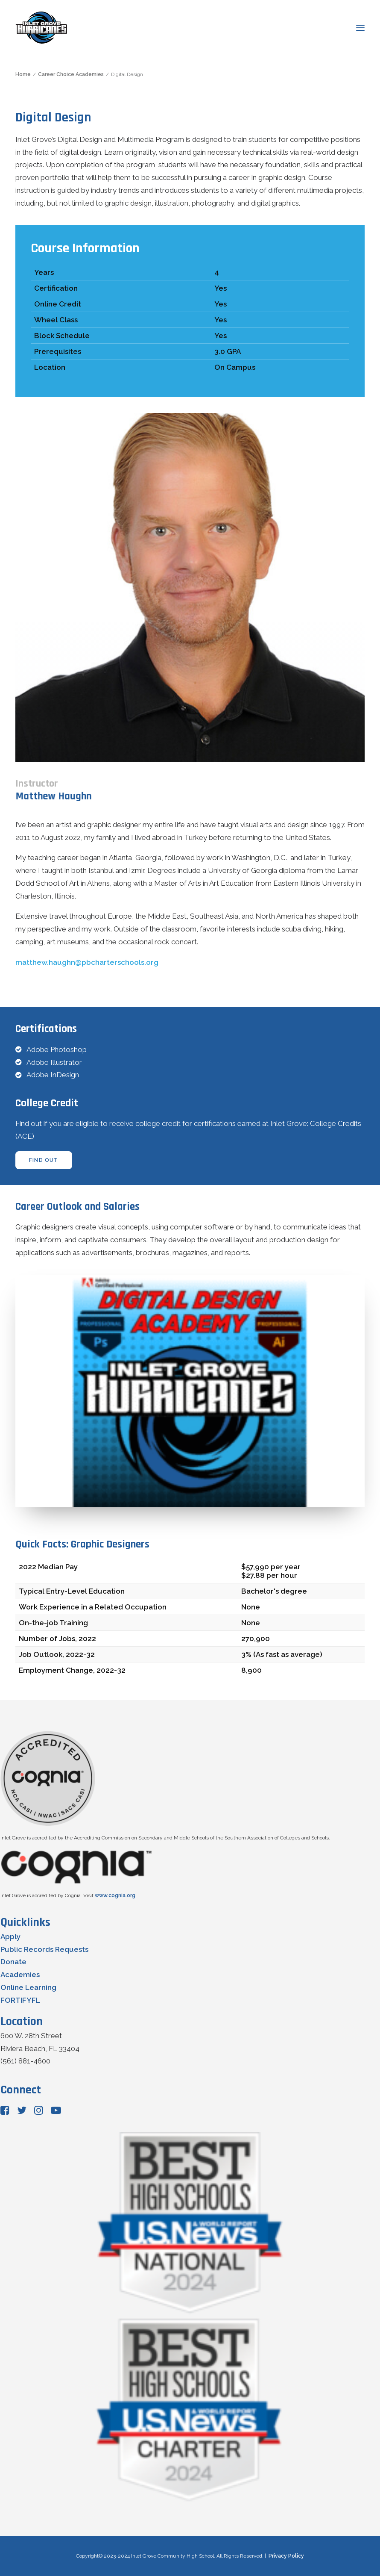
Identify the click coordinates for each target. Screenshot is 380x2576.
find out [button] (43, 1160)
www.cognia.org (115, 1895)
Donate (13, 1961)
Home (23, 74)
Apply (10, 1936)
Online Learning (28, 1987)
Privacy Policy (286, 2556)
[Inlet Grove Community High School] (41, 28)
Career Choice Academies (71, 74)
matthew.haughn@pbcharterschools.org (86, 962)
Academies (20, 1974)
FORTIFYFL (20, 2000)
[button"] (4, 2112)
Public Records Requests (44, 1949)
